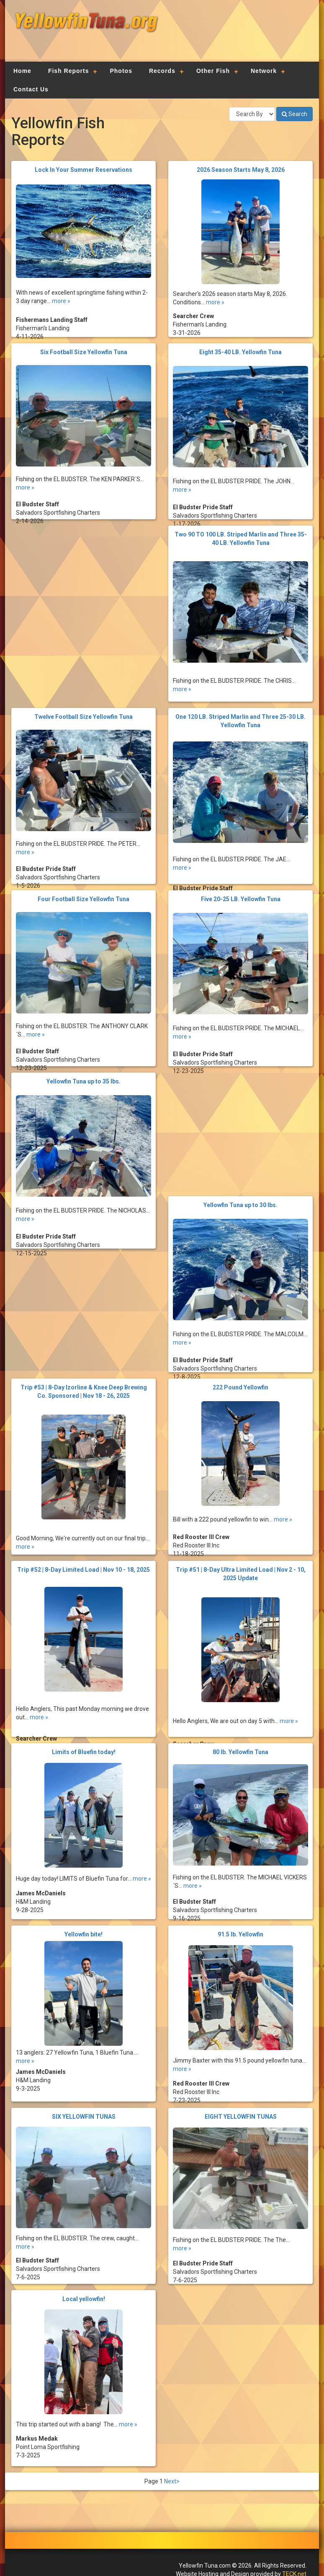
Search (294, 114)
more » (61, 291)
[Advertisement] (236, 36)
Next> (172, 2481)
